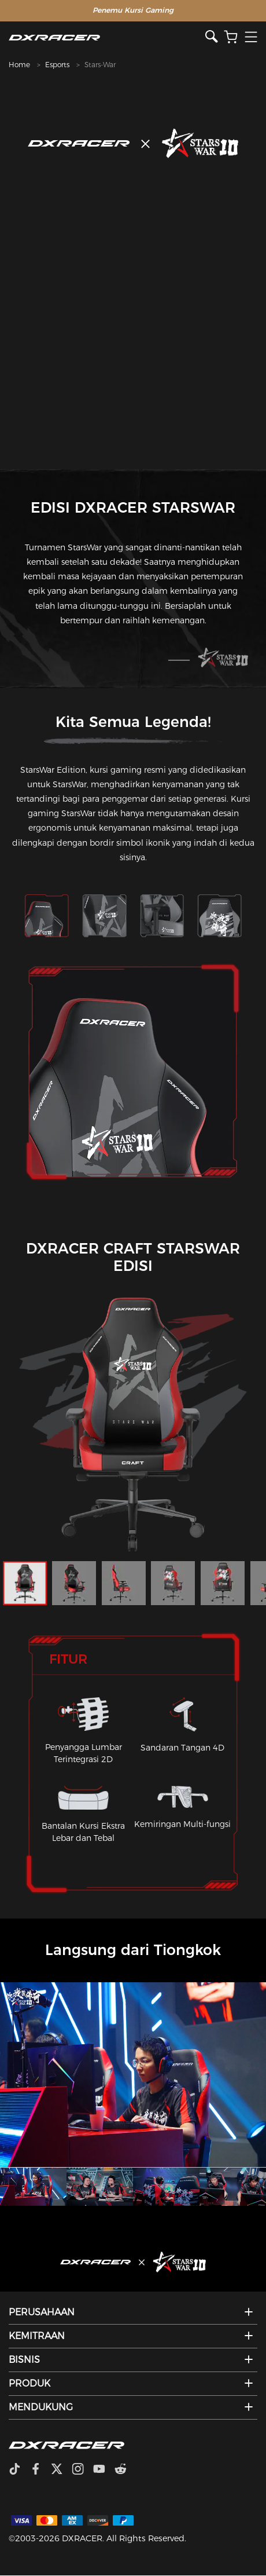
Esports (57, 64)
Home (19, 64)
